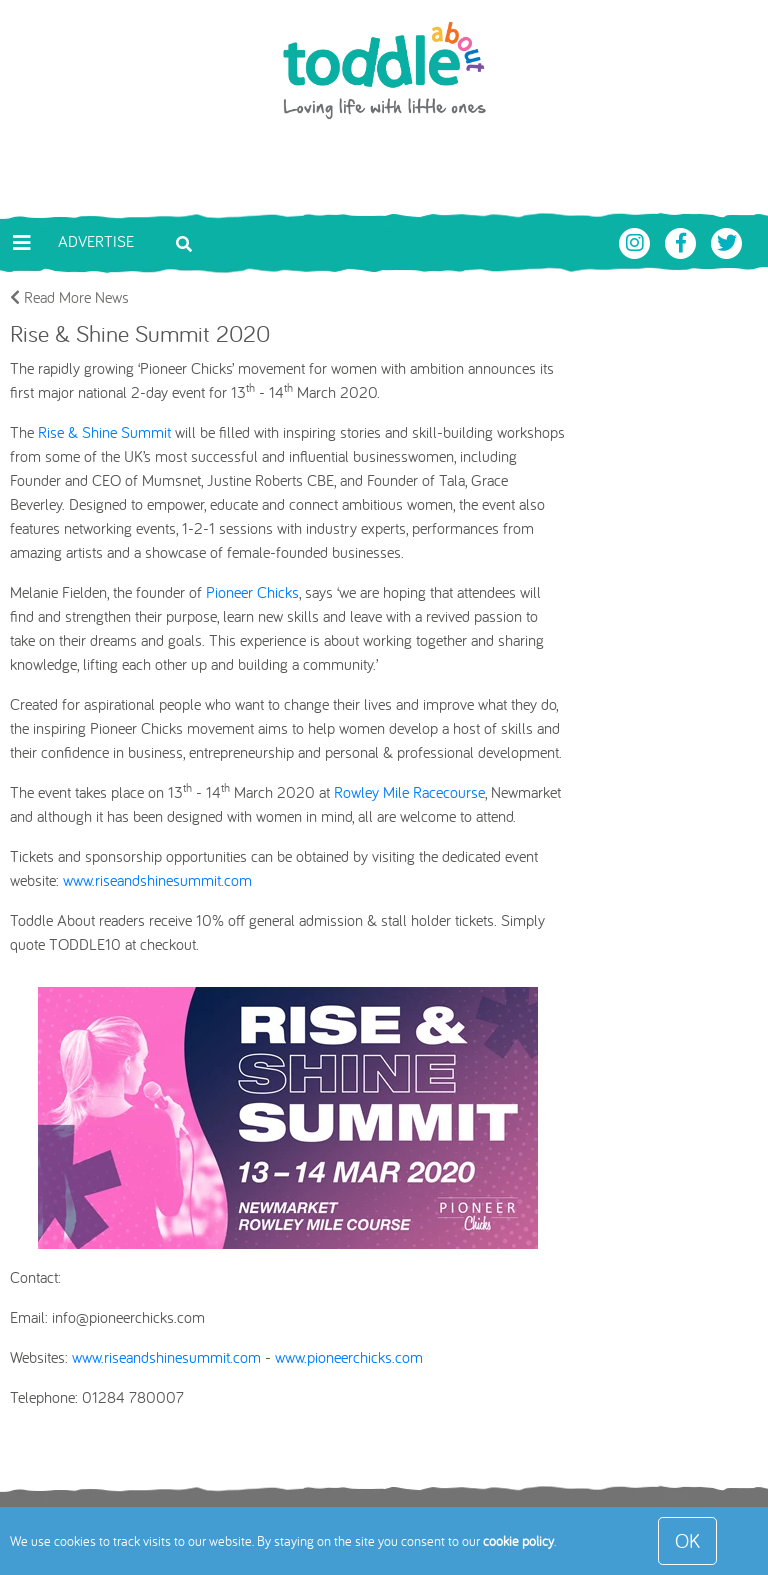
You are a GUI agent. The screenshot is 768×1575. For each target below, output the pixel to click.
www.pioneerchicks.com (349, 1357)
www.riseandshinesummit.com (157, 880)
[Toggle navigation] (22, 243)
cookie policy (518, 1541)
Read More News (69, 297)
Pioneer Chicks (252, 592)
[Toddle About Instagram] (637, 241)
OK (687, 1540)
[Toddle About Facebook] (683, 241)
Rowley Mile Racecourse (409, 792)
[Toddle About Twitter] (727, 241)
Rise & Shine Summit (104, 432)
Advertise (96, 241)
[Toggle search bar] (184, 242)
